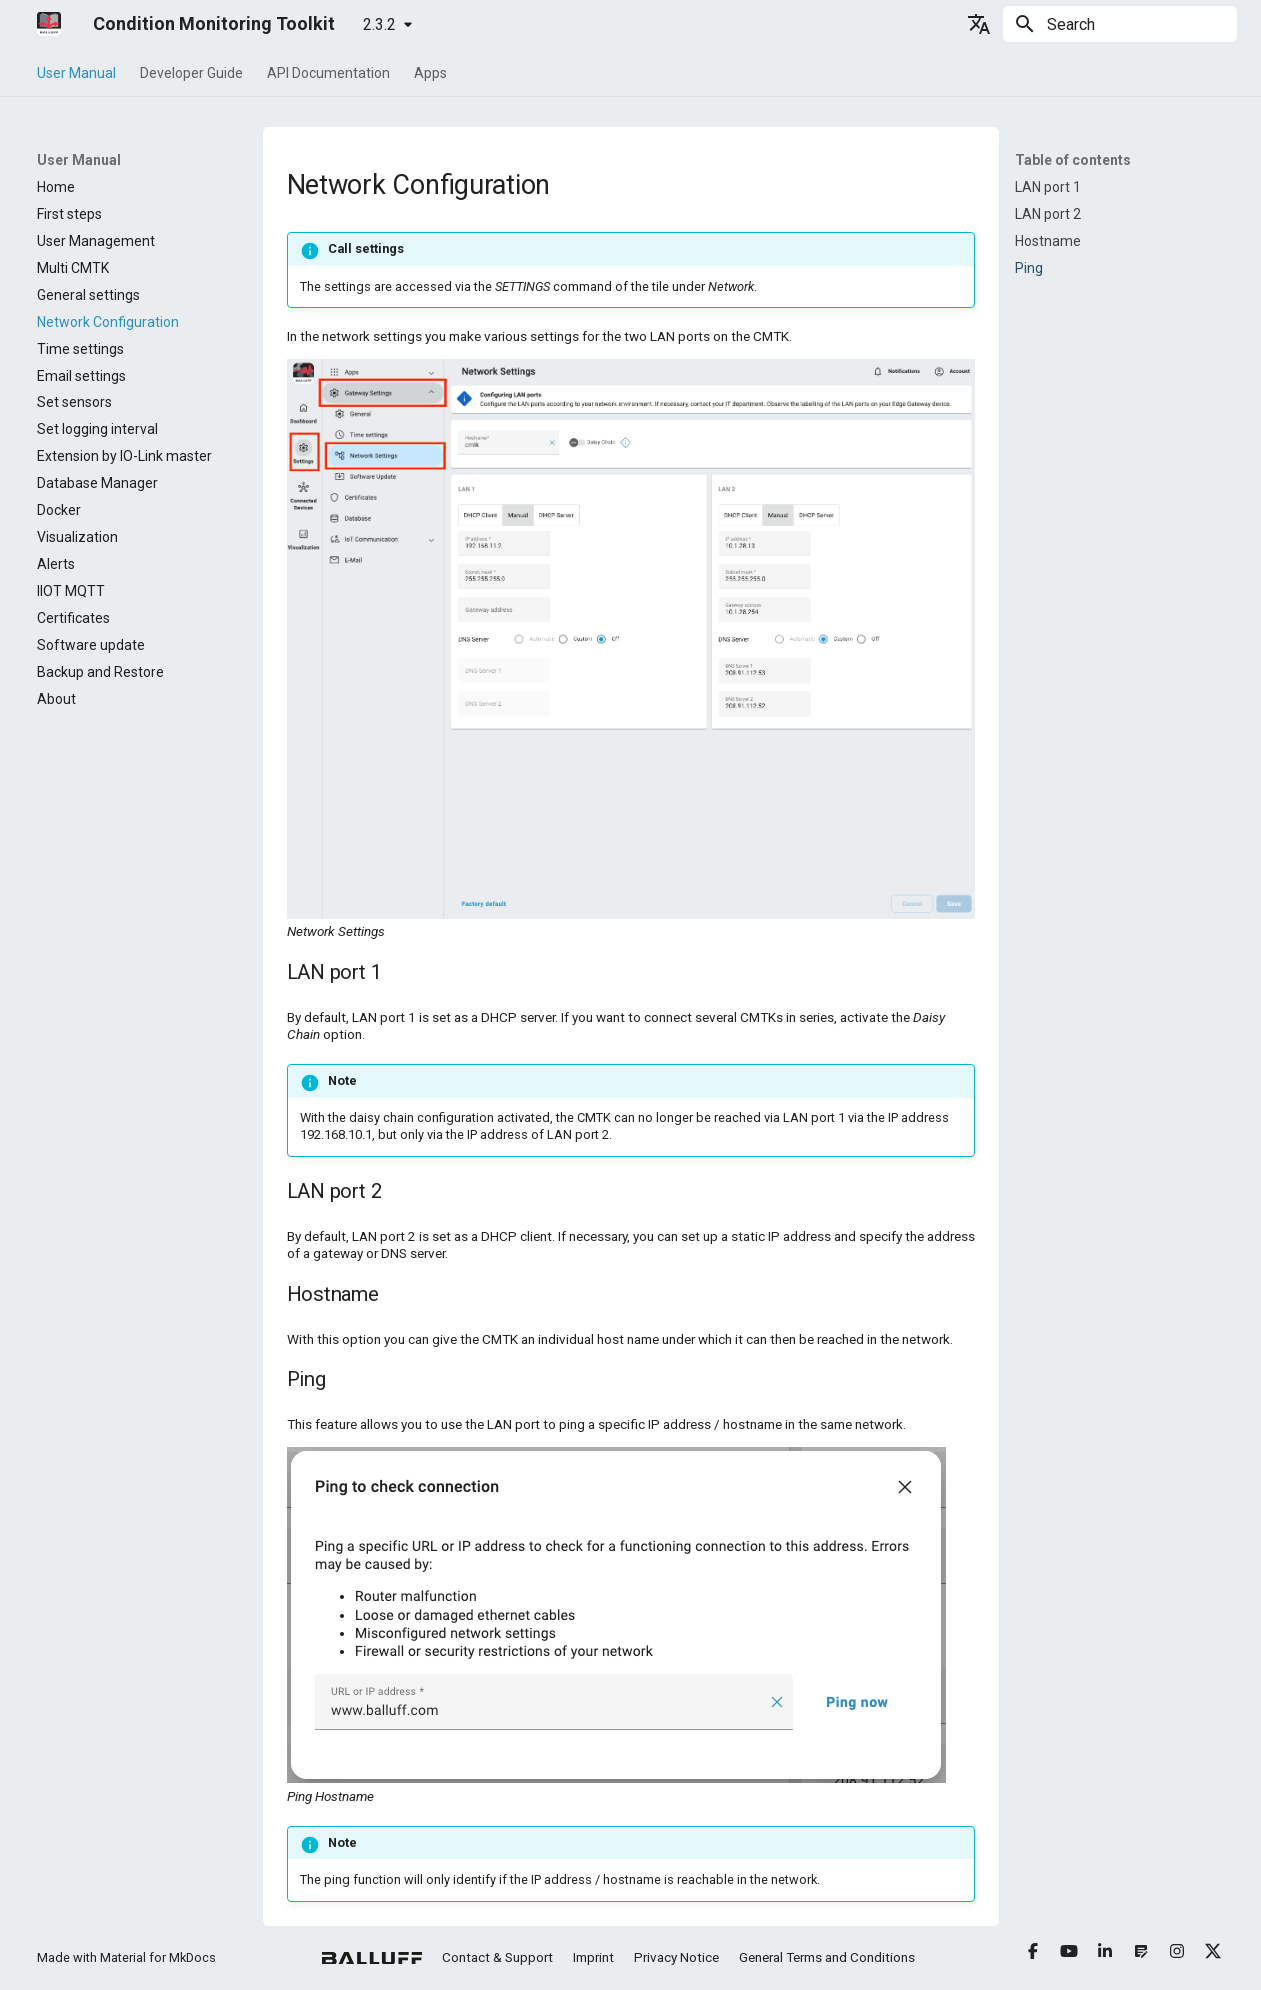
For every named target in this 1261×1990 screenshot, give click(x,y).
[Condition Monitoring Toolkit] (49, 24)
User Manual (76, 73)
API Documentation (328, 73)
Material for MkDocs (158, 1957)
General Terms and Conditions (827, 1957)
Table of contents (1073, 160)
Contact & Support (497, 1957)
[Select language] (979, 24)
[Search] (1120, 24)
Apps (430, 73)
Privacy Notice (676, 1957)
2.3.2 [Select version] (379, 24)
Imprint (593, 1957)
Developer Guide (191, 73)
